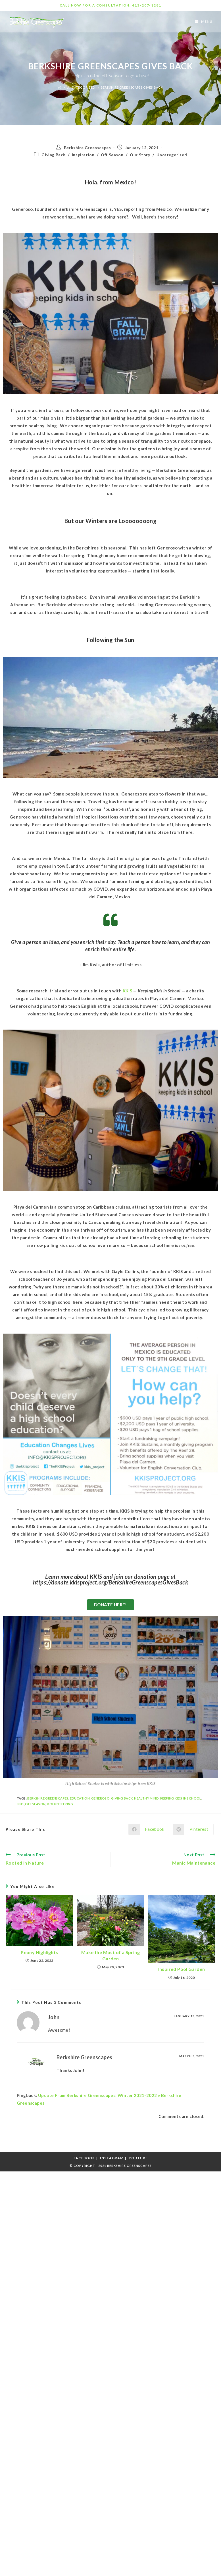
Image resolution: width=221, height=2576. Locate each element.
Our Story (140, 154)
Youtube (138, 2158)
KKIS (20, 1804)
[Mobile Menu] (203, 21)
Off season (35, 1804)
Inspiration (83, 154)
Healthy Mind (146, 1798)
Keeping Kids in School (180, 1798)
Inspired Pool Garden (181, 1969)
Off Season (112, 154)
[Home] (60, 87)
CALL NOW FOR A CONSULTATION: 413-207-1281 (110, 5)
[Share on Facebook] (148, 1829)
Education (80, 1798)
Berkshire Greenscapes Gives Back (132, 87)
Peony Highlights (39, 1952)
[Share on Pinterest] (193, 1829)
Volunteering (60, 1804)
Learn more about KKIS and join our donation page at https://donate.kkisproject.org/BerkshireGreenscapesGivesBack (110, 1579)
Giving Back (53, 154)
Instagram (112, 2158)
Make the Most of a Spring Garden (110, 1955)
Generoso (100, 1798)
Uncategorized (172, 154)
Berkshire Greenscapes (87, 147)
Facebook (84, 2158)
